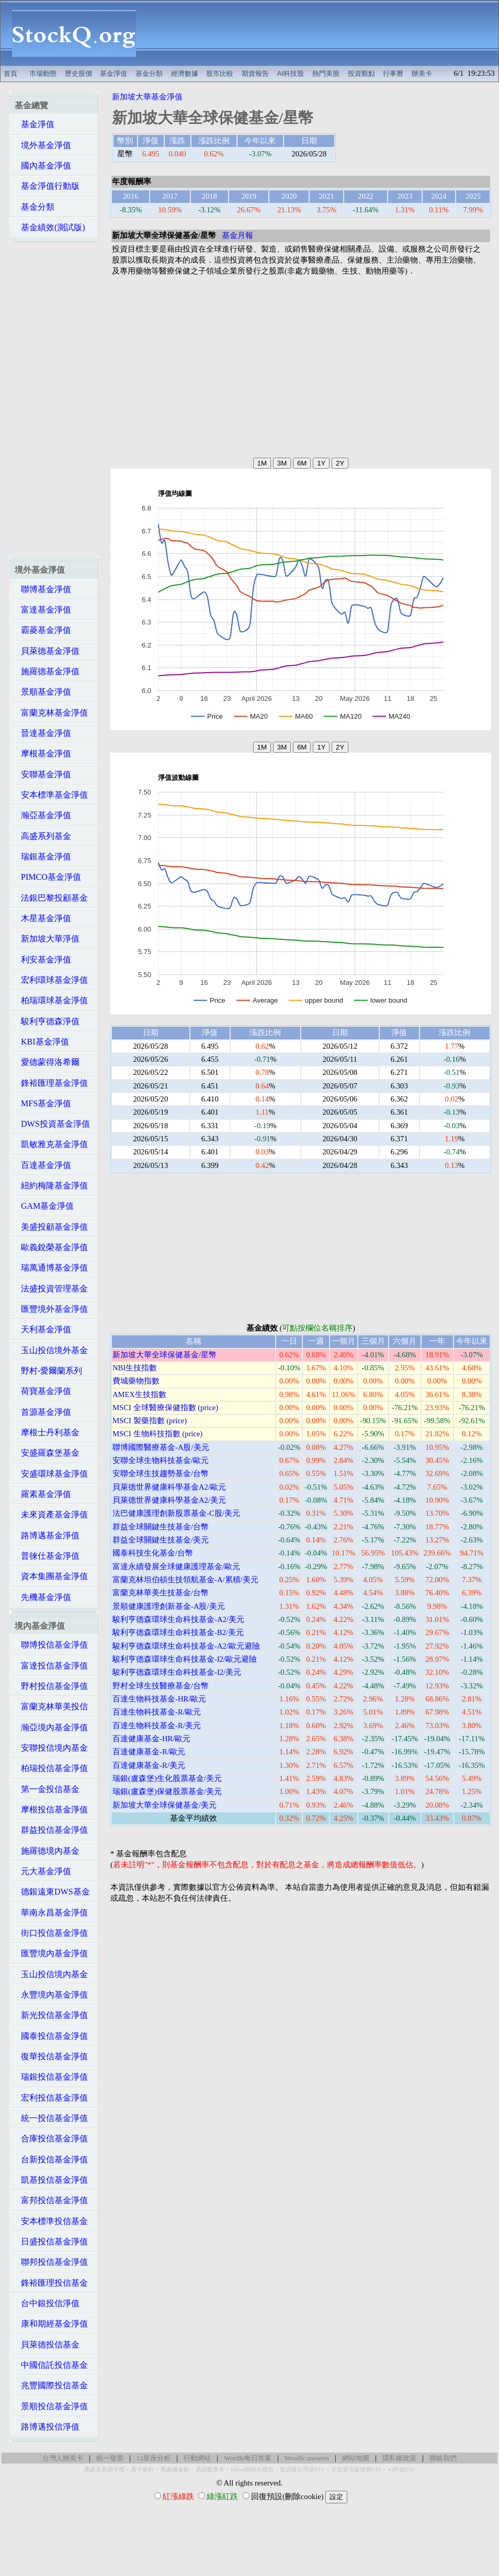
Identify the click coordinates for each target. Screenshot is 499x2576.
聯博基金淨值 (43, 589)
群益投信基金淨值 (51, 1829)
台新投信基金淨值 (51, 2159)
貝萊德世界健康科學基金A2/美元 (169, 1500)
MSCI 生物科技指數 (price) (157, 1433)
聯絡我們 (443, 2458)
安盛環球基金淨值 (51, 1473)
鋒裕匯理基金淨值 (51, 1083)
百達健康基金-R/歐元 (148, 1751)
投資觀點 (361, 73)
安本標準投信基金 (51, 2221)
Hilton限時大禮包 (252, 2469)
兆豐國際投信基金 (51, 2385)
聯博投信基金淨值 (51, 1644)
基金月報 (237, 235)
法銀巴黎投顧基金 (51, 897)
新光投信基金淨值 (51, 2015)
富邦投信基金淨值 (51, 2200)
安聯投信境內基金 (51, 1747)
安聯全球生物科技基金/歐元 (160, 1460)
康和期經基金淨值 (51, 2323)
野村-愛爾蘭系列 (48, 1370)
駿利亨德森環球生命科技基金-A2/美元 (178, 1619)
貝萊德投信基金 (47, 2344)
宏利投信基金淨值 (51, 2097)
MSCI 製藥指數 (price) (149, 1420)
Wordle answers (307, 2458)
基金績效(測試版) (50, 227)
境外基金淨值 (43, 145)
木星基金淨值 (43, 918)
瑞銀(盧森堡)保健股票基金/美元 (167, 1791)
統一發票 (109, 2458)
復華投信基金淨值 (51, 2056)
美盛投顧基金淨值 (51, 1226)
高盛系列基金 (43, 836)
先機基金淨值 (43, 1597)
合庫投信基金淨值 (51, 2138)
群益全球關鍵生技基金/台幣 (160, 1527)
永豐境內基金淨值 (51, 1994)
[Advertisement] (323, 33)
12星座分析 (154, 2458)
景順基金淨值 (43, 691)
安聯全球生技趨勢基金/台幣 (160, 1473)
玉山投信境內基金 (51, 1974)
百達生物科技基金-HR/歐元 (159, 1699)
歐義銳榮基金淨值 (51, 1247)
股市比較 (219, 73)
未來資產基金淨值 (51, 1514)
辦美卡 (422, 73)
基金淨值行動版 (47, 185)
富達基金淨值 (43, 609)
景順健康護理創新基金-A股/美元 (168, 1606)
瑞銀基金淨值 (43, 856)
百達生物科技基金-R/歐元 (156, 1712)
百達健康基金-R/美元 (148, 1765)
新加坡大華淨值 (47, 938)
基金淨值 (113, 73)
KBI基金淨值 (42, 1041)
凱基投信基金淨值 (51, 2179)
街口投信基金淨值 (51, 1932)
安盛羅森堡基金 (47, 1452)
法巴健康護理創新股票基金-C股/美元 (176, 1513)
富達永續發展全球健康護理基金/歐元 (176, 1566)
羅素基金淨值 (43, 1494)
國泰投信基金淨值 (51, 2036)
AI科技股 (290, 73)
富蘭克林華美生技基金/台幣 (160, 1592)
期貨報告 (255, 73)
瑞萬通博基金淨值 (51, 1267)
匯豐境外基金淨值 (51, 1308)
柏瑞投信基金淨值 (51, 1768)
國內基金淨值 (43, 165)
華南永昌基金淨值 (51, 1912)
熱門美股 (325, 73)
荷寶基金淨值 (43, 1391)
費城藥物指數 (136, 1381)
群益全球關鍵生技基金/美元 (160, 1540)
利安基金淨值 (43, 959)
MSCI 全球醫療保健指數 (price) (165, 1407)
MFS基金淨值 (43, 1103)
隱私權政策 (399, 2458)
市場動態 (42, 73)
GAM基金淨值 (44, 1205)
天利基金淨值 (43, 1329)
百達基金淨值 (43, 1165)
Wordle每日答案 (247, 2458)
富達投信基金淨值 (51, 1665)
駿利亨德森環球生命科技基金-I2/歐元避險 (184, 1659)
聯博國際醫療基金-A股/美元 (160, 1447)
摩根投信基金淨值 (51, 1809)
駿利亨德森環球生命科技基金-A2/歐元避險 (186, 1646)
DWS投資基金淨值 (52, 1123)
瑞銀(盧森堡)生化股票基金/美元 (167, 1778)
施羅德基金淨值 (47, 671)
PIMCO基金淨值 (48, 876)
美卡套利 (142, 2469)
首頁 (10, 73)
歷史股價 (78, 73)
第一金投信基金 (47, 1789)
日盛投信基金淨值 (51, 2241)
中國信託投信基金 (51, 2365)
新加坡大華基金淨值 (147, 97)
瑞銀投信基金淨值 (51, 2076)
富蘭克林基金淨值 (51, 712)
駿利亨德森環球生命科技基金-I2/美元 (176, 1672)
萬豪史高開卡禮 (104, 2469)
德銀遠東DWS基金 (52, 1891)
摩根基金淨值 (43, 753)
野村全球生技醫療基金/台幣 (160, 1686)
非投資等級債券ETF (356, 2469)
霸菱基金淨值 (43, 630)
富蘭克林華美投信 (51, 1706)
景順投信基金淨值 (51, 2406)
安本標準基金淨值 (51, 794)
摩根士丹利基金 (47, 1432)
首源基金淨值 (43, 1412)
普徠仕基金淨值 (47, 1555)
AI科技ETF (401, 2469)
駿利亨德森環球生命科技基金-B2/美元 (178, 1632)
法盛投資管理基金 (51, 1288)
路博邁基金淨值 (47, 1535)
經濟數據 (184, 73)
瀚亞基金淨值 (43, 815)
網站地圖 (355, 2458)
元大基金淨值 (43, 1871)
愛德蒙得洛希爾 (47, 1062)
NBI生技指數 (134, 1368)
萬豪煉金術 (175, 2469)
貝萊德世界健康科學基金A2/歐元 (169, 1487)
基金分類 (149, 73)
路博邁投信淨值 (47, 2426)
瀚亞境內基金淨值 (51, 1727)
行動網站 (197, 2458)
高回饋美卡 (210, 2469)
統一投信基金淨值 (51, 2118)
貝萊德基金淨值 (47, 650)
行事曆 (393, 73)
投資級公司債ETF (302, 2469)
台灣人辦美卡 (62, 2458)
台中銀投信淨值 (47, 2303)
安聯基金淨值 (43, 774)
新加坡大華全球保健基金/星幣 (164, 1355)
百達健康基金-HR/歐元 (151, 1738)
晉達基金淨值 (43, 733)
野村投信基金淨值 (51, 1686)
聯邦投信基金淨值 (51, 2261)
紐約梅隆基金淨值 (51, 1185)
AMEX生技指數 (139, 1394)
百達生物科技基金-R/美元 (156, 1725)
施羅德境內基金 (47, 1850)
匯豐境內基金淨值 (51, 1953)
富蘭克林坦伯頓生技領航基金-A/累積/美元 (185, 1579)
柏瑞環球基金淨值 (51, 1000)
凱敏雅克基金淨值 (51, 1144)
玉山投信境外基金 (51, 1350)
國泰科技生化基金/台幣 (152, 1553)
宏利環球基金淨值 (51, 979)
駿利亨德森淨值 (47, 1021)
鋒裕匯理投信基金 (51, 2282)
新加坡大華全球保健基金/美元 (164, 1805)
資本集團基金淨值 (51, 1576)
